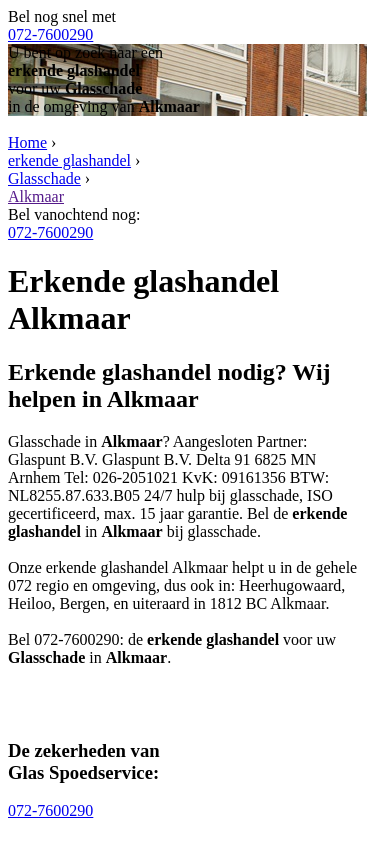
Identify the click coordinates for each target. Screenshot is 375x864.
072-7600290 (50, 34)
